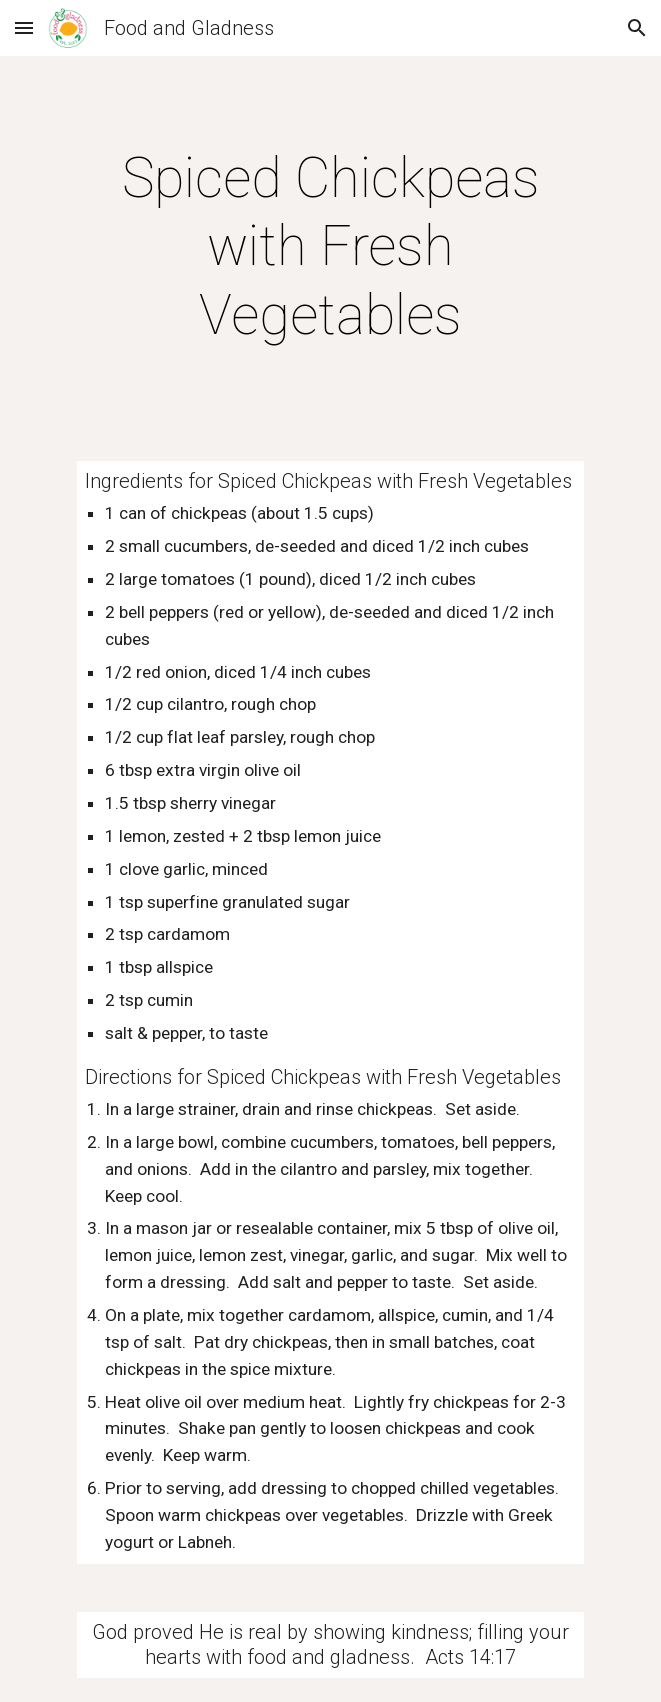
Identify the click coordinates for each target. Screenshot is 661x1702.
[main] (330, 246)
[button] (24, 27)
